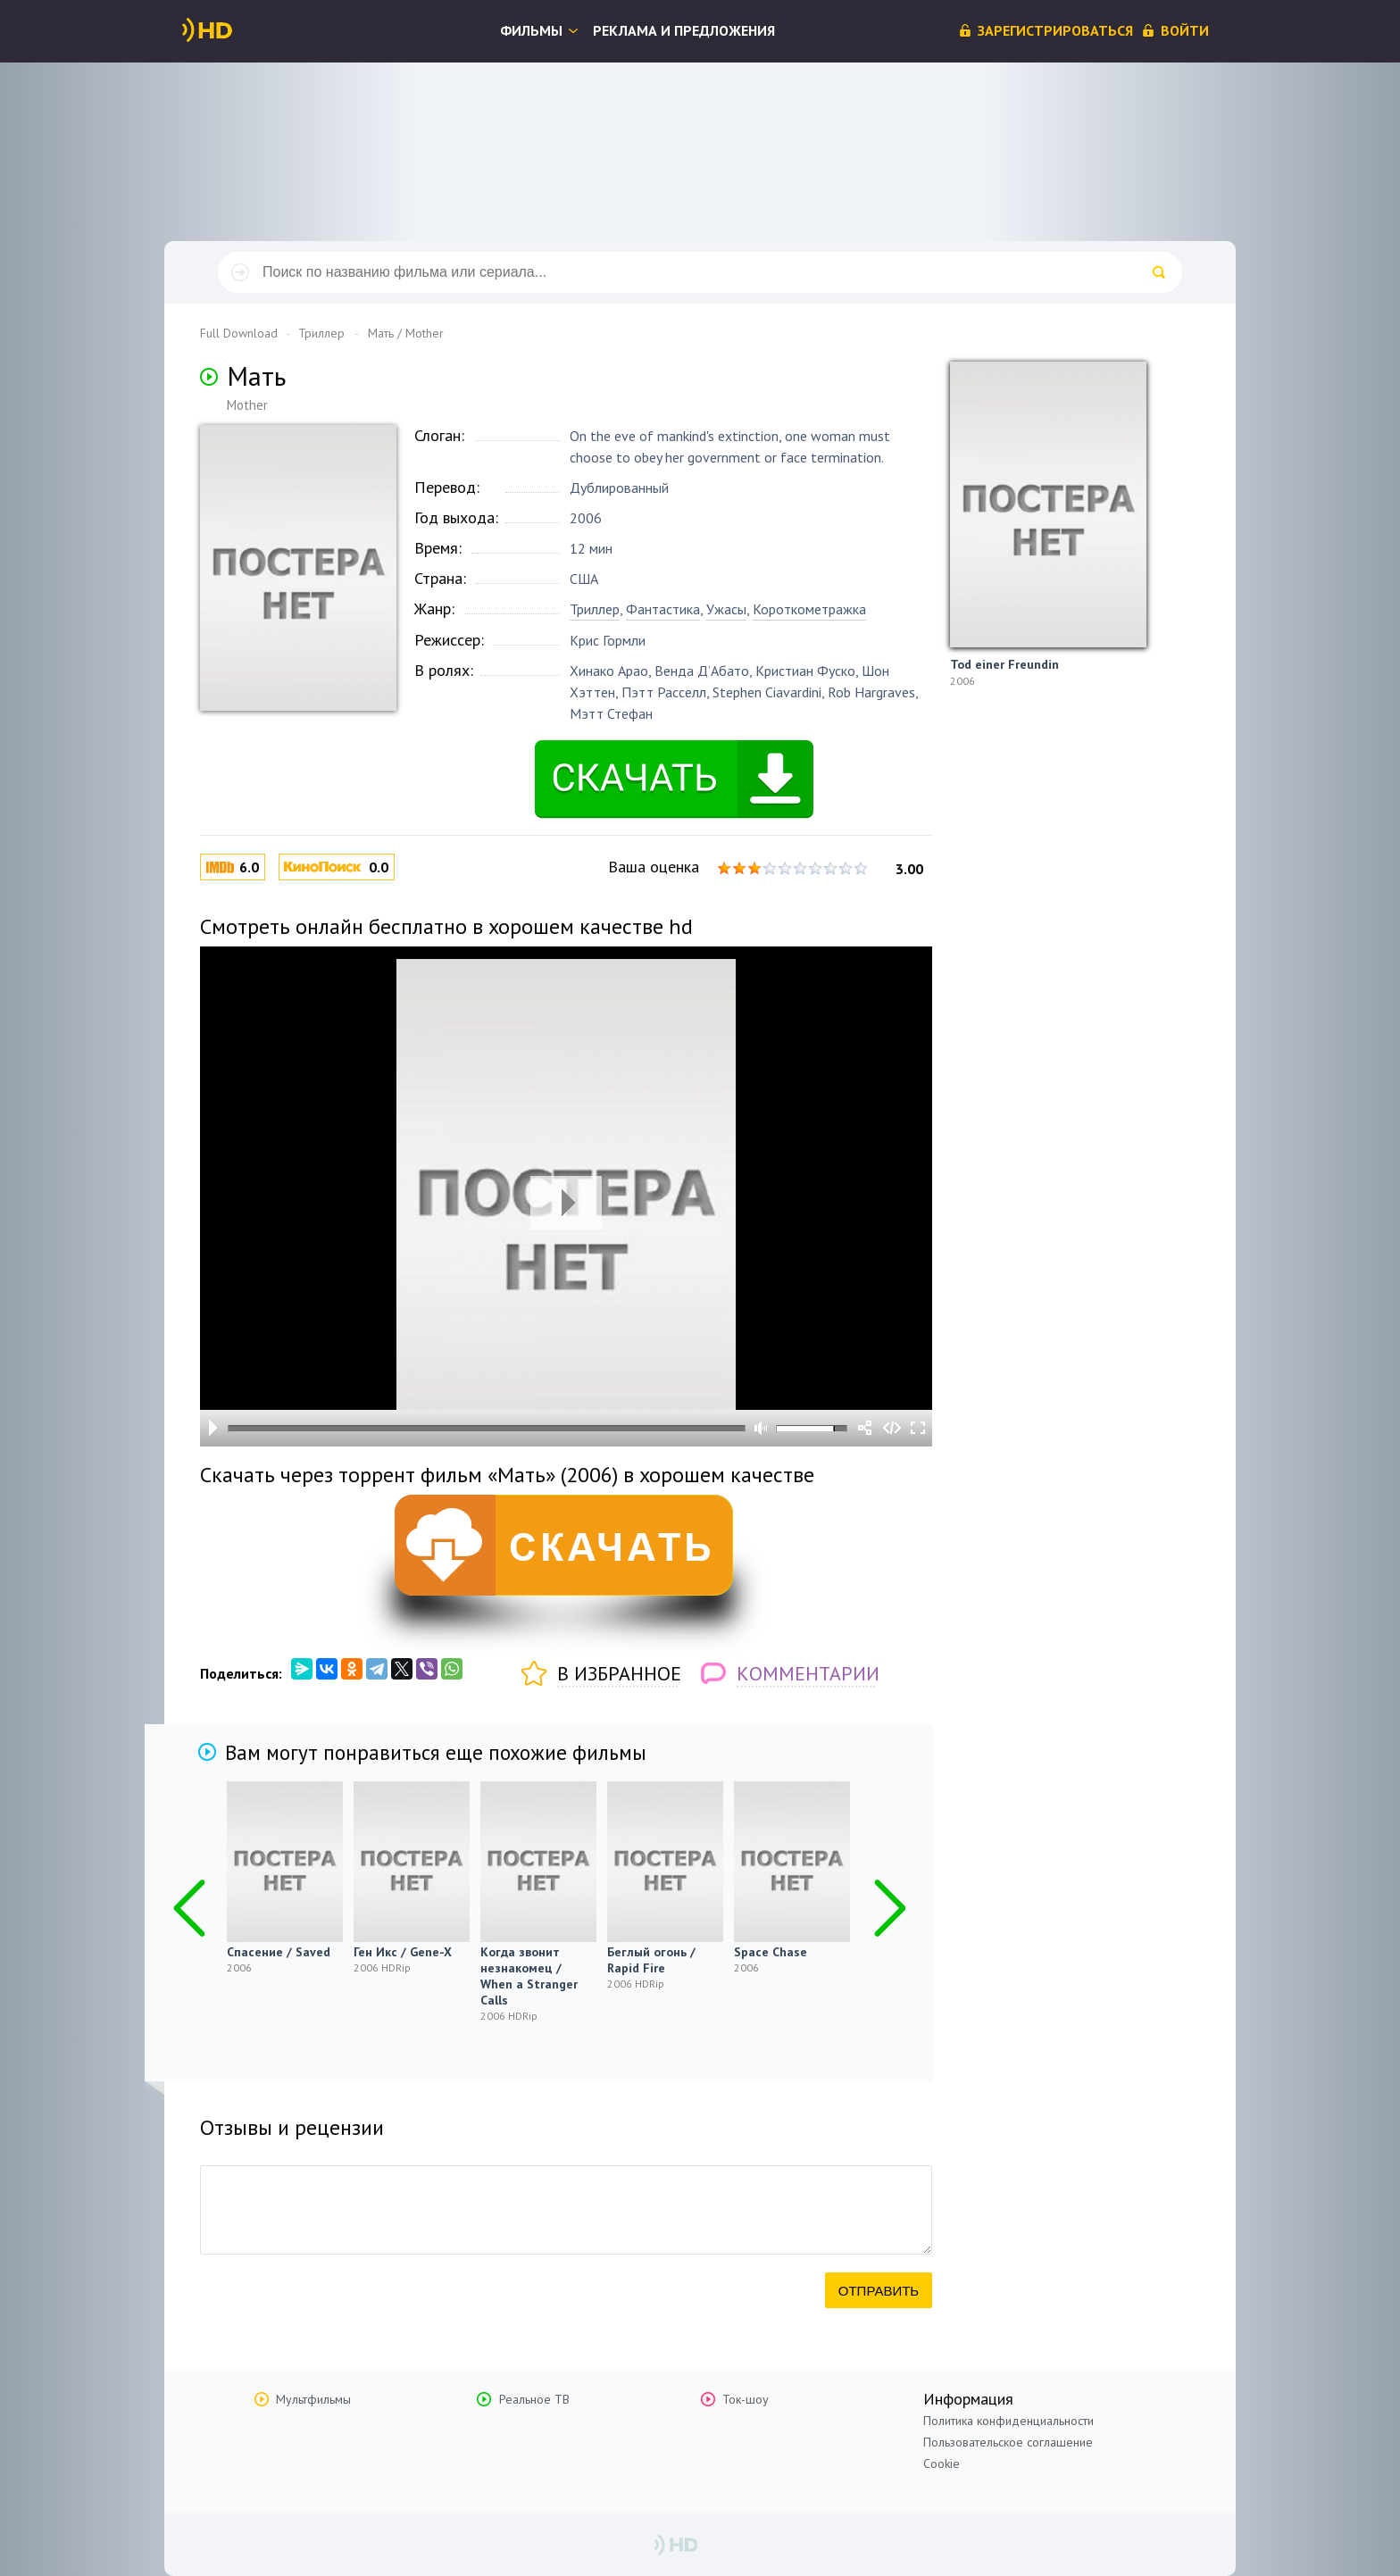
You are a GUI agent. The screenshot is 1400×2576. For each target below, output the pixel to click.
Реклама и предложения (684, 30)
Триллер (595, 609)
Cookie (941, 2463)
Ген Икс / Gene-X (403, 1952)
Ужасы (726, 609)
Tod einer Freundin (1004, 664)
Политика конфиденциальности (1008, 2421)
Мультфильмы (313, 2399)
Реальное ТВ (534, 2399)
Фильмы (531, 30)
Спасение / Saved (278, 1952)
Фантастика (663, 609)
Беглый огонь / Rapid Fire (651, 1960)
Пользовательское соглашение (1008, 2442)
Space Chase (770, 1952)
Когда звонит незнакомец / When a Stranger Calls (529, 1976)
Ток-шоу (745, 2399)
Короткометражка (809, 609)
